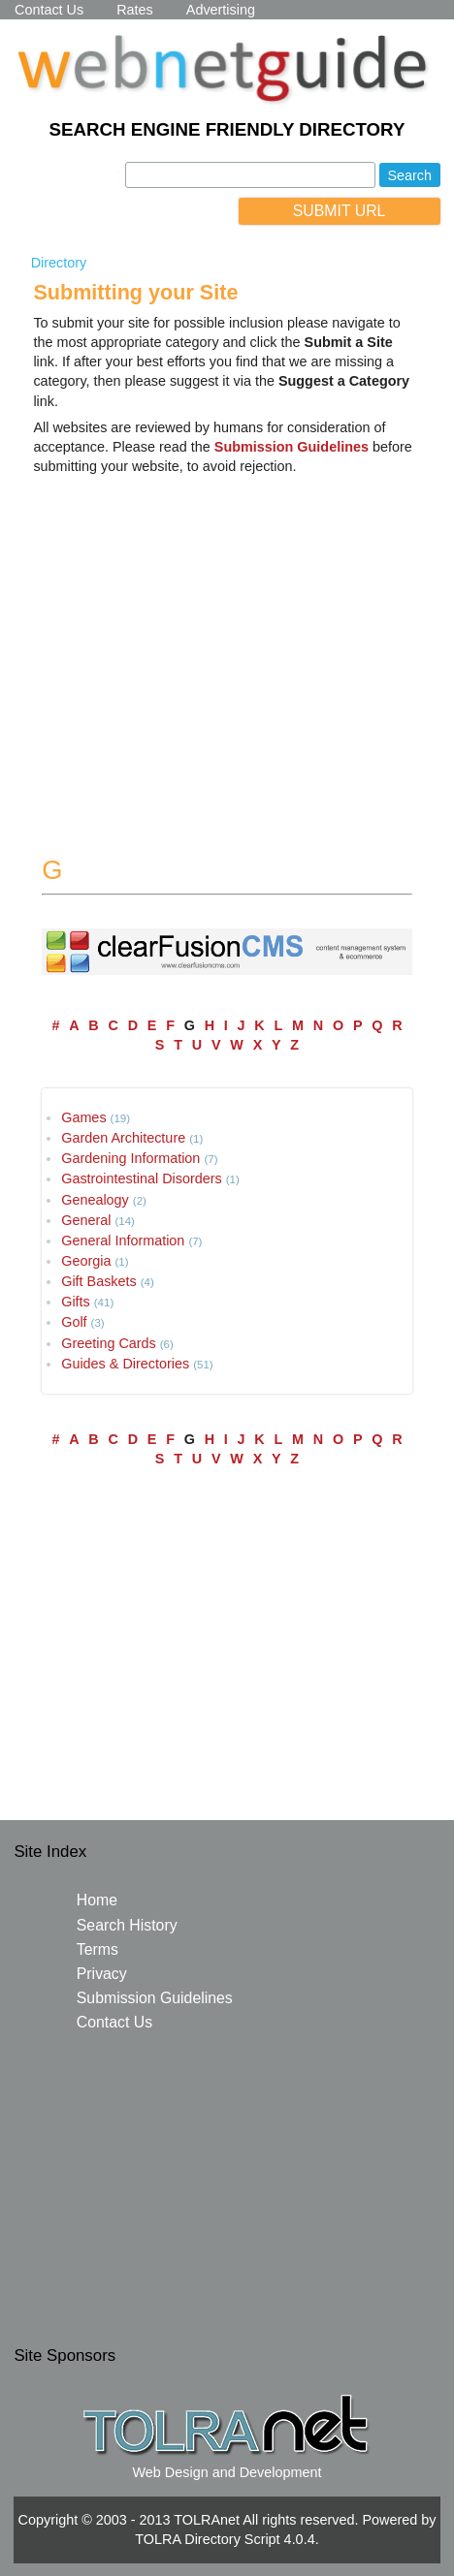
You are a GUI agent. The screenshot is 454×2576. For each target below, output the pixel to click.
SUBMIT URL (339, 211)
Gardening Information (130, 1158)
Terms (97, 1949)
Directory (59, 262)
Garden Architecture (123, 1138)
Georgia (86, 1261)
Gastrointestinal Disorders (141, 1178)
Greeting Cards (108, 1343)
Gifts (75, 1301)
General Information (122, 1240)
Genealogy (95, 1200)
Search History (127, 1925)
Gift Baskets (99, 1281)
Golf (73, 1322)
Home (97, 1900)
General (86, 1220)
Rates (134, 9)
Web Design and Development (227, 2472)
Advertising (220, 9)
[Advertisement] (227, 645)
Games (83, 1117)
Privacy (102, 1973)
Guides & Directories (125, 1363)
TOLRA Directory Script (207, 2539)
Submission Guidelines (155, 1998)
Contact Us (49, 9)
